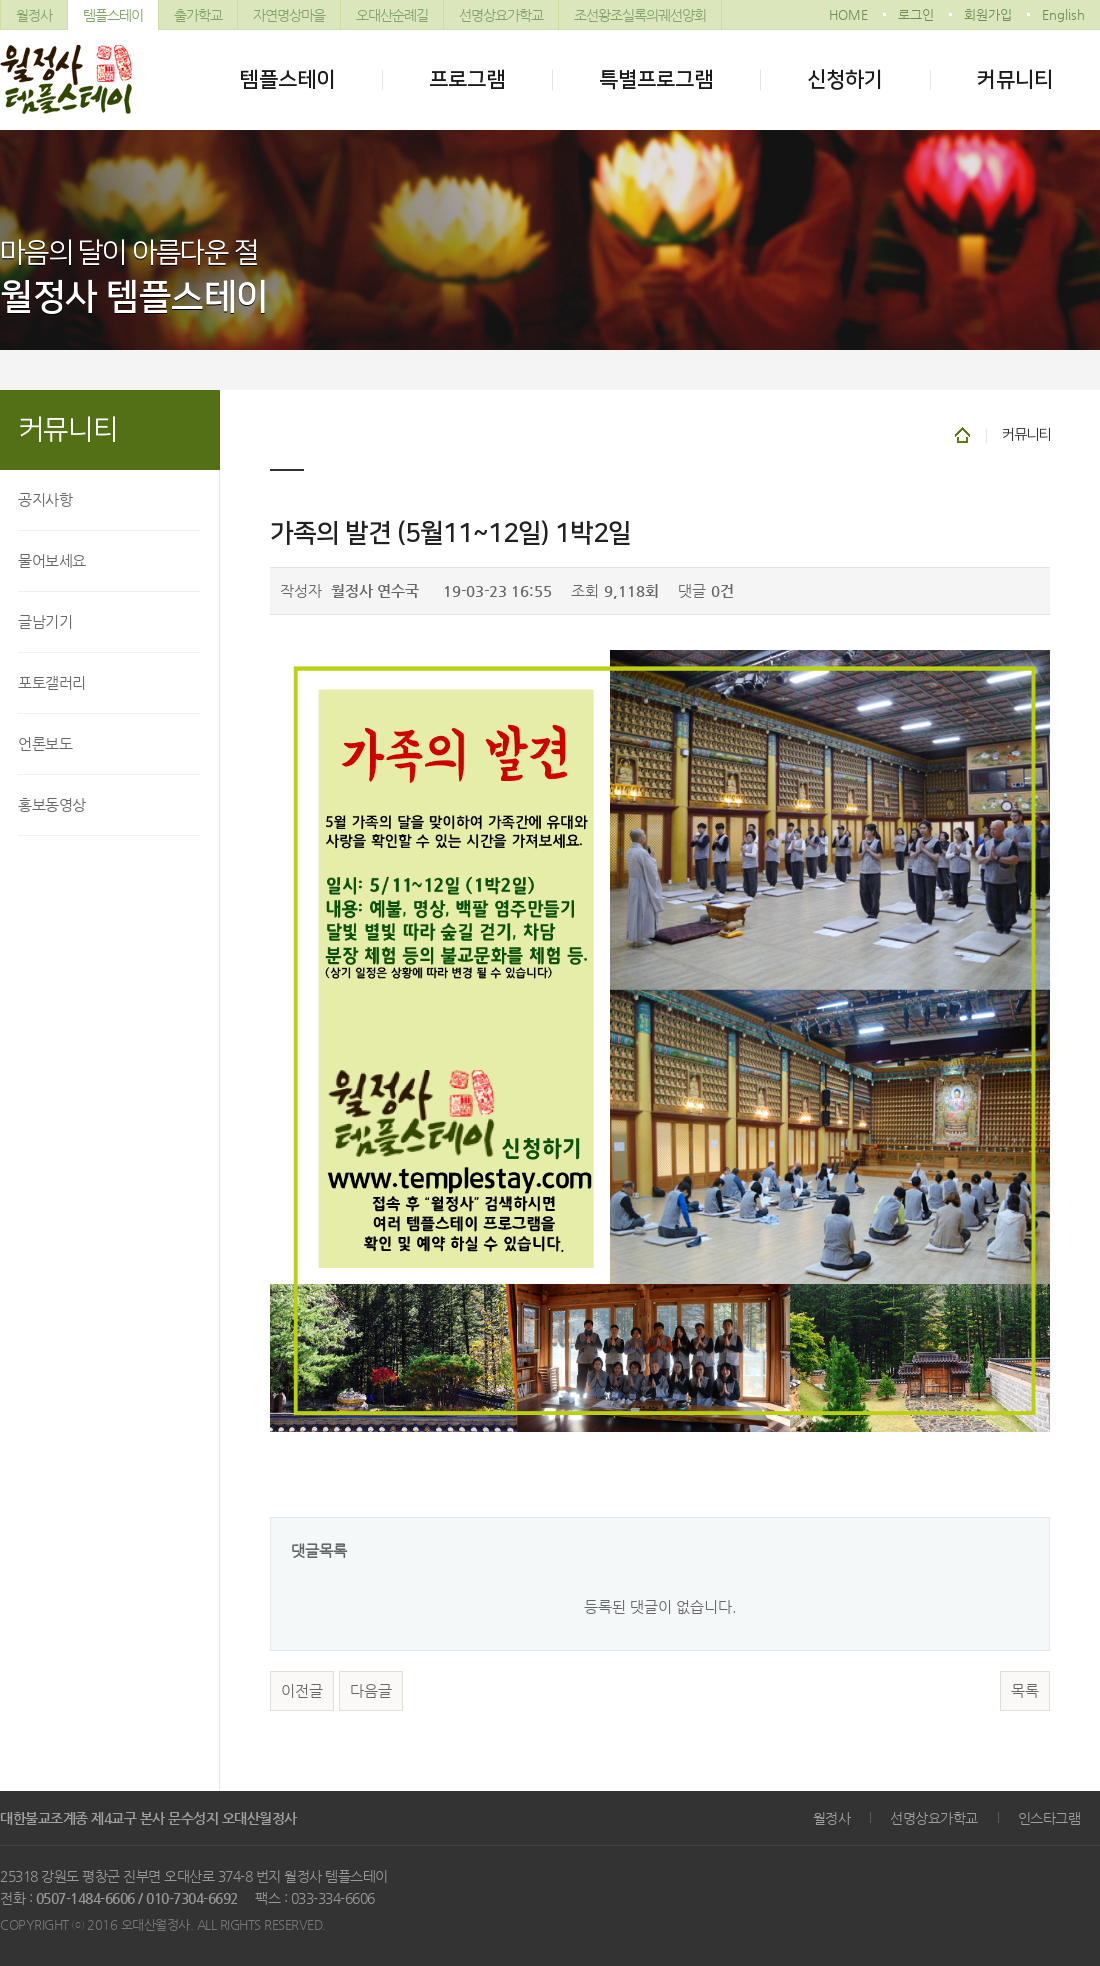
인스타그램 (1049, 1818)
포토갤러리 (52, 682)
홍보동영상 (52, 804)
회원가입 (988, 14)
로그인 (916, 14)
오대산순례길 (392, 15)
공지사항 (45, 499)
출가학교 (198, 15)
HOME (848, 14)
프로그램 (467, 79)
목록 (1025, 1691)
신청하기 (845, 79)
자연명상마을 (289, 15)
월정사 (34, 15)
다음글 (371, 1691)
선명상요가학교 (501, 15)
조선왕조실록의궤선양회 (640, 15)
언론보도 (45, 743)
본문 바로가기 (0, 0)
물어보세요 (52, 560)
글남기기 (45, 621)
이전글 (302, 1691)
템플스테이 (113, 15)
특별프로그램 (656, 79)
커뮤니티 (1015, 79)
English (1063, 14)
